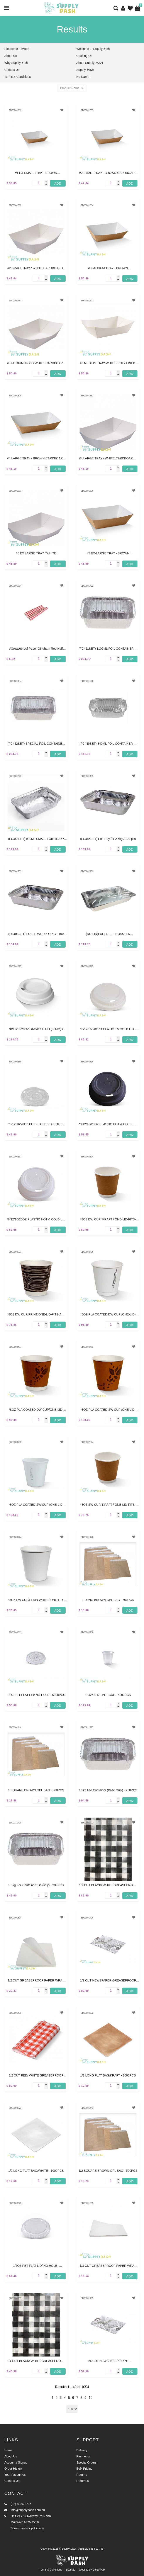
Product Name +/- (72, 88)
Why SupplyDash (16, 63)
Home (8, 2450)
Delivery (82, 2450)
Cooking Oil (84, 56)
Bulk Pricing (84, 2468)
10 (91, 2397)
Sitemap (70, 2569)
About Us (10, 56)
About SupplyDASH (89, 63)
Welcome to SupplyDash (93, 49)
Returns (81, 2474)
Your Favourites (15, 2474)
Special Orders (86, 2462)
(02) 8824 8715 (17, 2504)
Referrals (82, 2481)
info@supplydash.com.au (24, 2510)
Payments (83, 2456)
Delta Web (99, 2569)
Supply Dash (69, 2548)
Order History (13, 2468)
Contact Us (11, 69)
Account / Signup (15, 2462)
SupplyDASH (85, 69)
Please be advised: (17, 49)
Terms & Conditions (17, 76)
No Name (82, 76)
